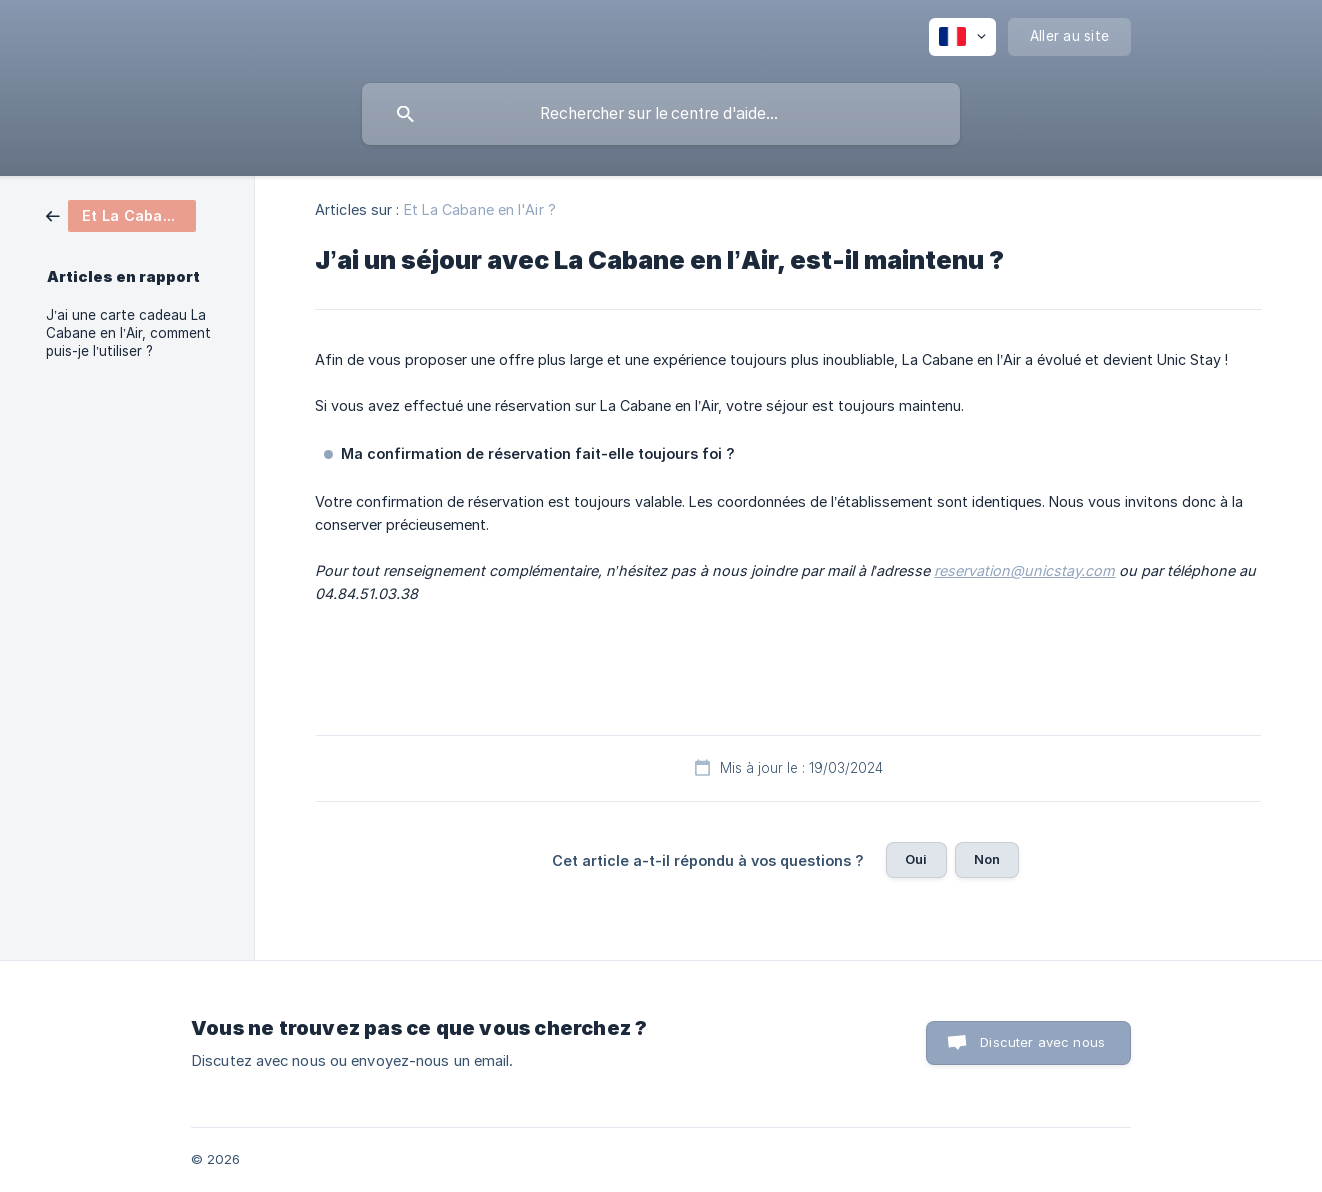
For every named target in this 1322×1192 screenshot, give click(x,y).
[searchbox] (661, 114)
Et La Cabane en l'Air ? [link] (480, 209)
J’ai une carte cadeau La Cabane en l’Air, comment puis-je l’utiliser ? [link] (128, 333)
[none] (962, 37)
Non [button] (987, 859)
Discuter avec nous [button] (1042, 1042)
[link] (121, 214)
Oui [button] (916, 859)
